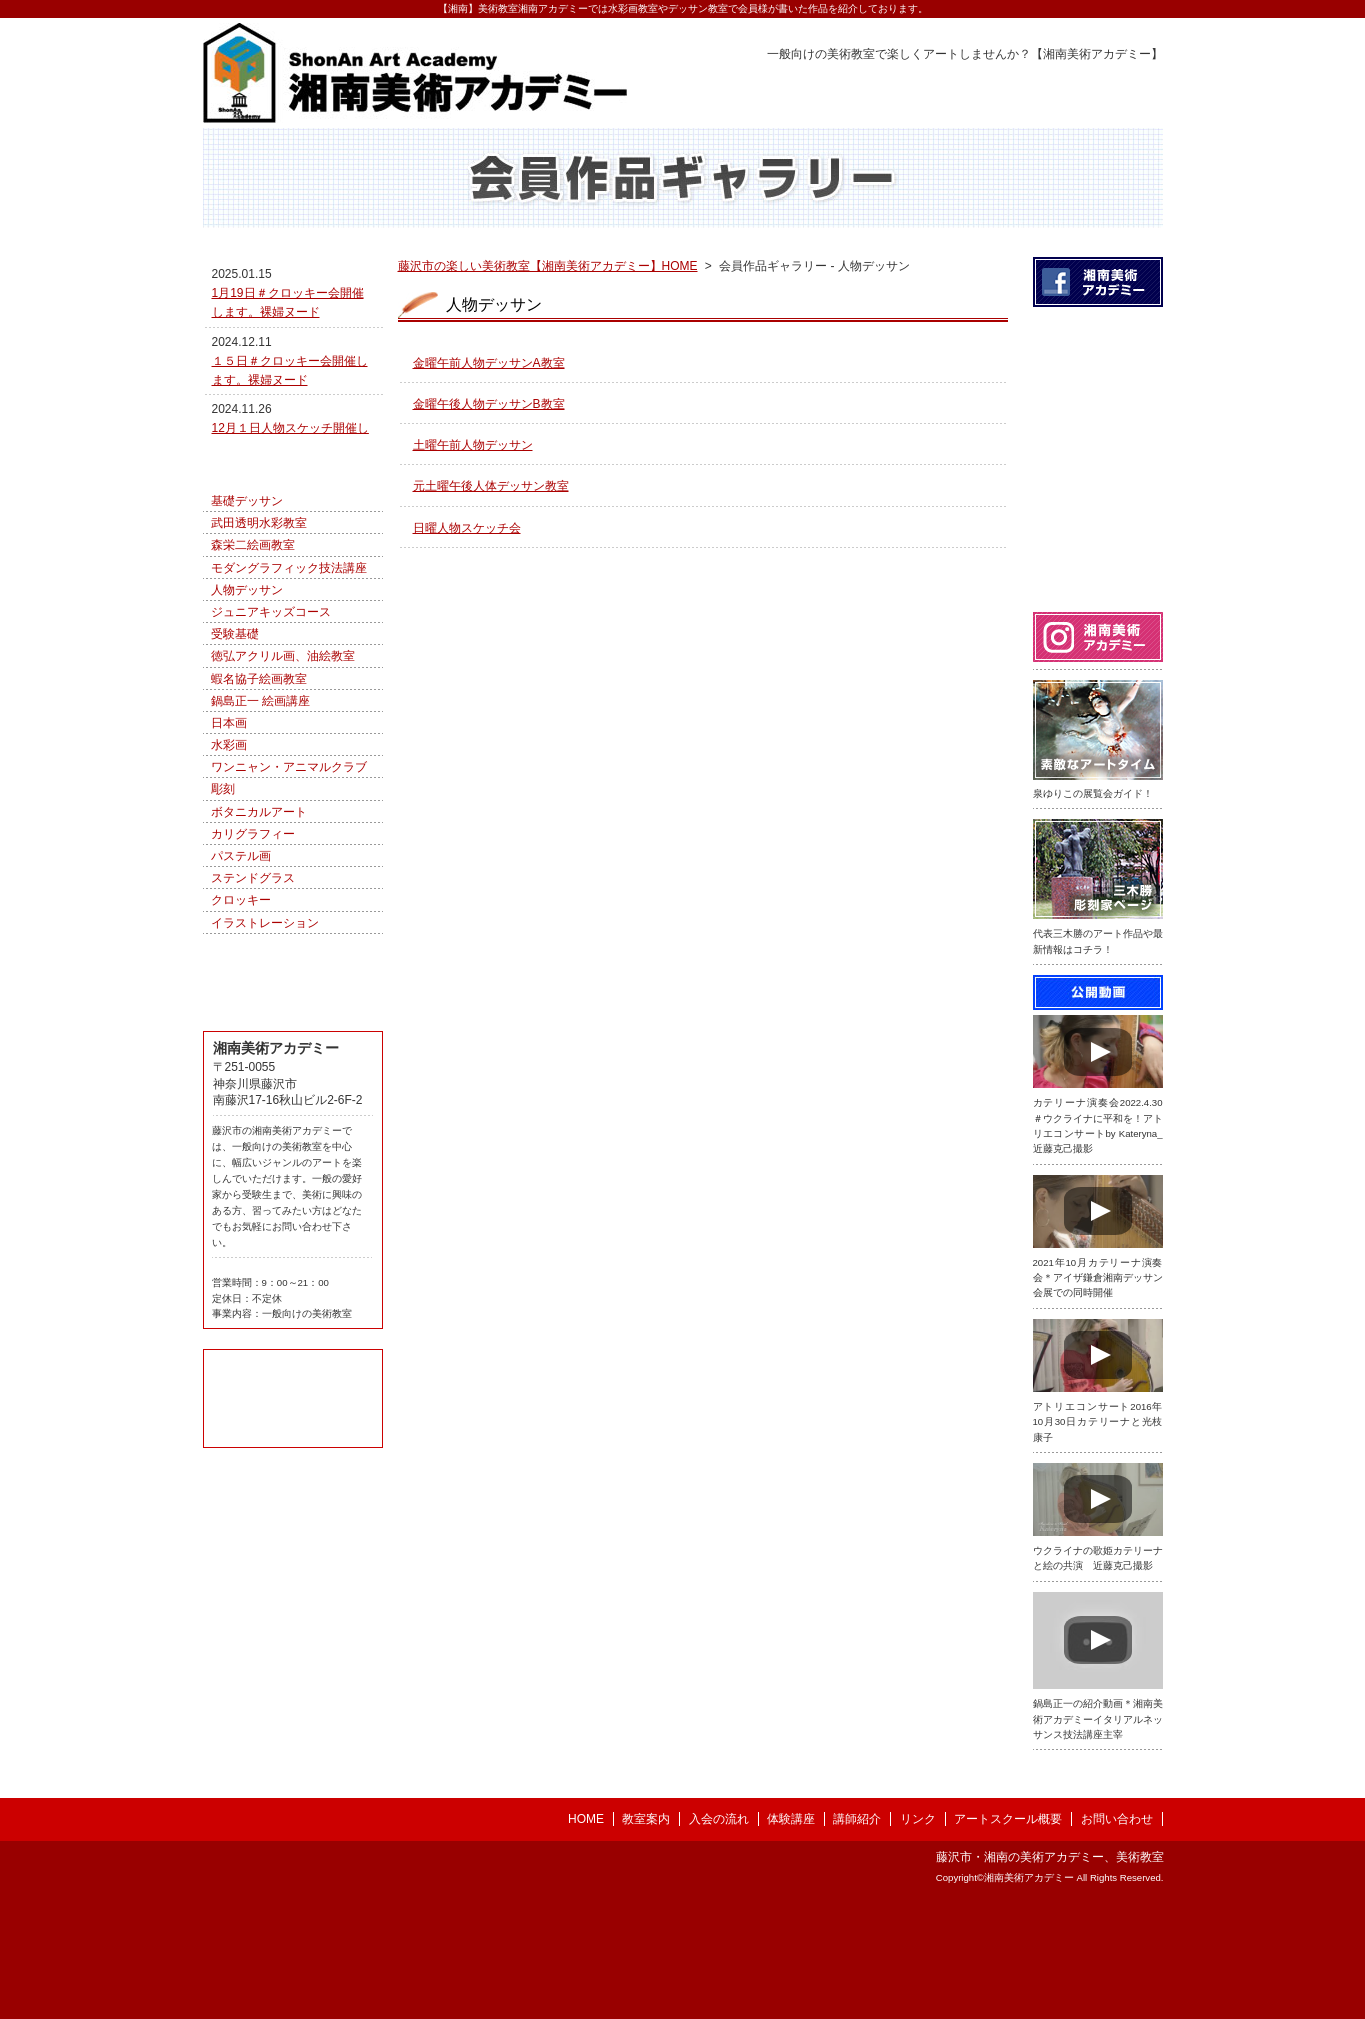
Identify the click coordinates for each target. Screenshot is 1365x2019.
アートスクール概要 (1008, 1933)
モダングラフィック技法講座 (289, 719)
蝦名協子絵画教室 (259, 830)
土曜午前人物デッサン (473, 489)
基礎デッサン (247, 652)
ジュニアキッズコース (271, 763)
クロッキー (241, 1051)
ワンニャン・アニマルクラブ (289, 918)
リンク (918, 1933)
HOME (586, 1933)
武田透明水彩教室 (259, 674)
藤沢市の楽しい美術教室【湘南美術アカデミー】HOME (548, 310)
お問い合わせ (1117, 1933)
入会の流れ (719, 1933)
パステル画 (241, 1007)
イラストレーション (265, 1074)
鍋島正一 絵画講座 (260, 852)
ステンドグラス (253, 1029)
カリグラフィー (253, 985)
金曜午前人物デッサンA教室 (489, 407)
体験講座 (791, 1933)
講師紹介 (857, 1933)
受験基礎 (235, 785)
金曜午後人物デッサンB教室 (489, 448)
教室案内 (646, 1933)
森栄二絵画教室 (253, 696)
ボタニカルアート (259, 963)
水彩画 (229, 896)
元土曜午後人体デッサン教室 (491, 530)
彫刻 (223, 940)
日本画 (229, 874)
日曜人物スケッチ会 (467, 572)
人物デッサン (247, 741)
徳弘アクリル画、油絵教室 (283, 807)
